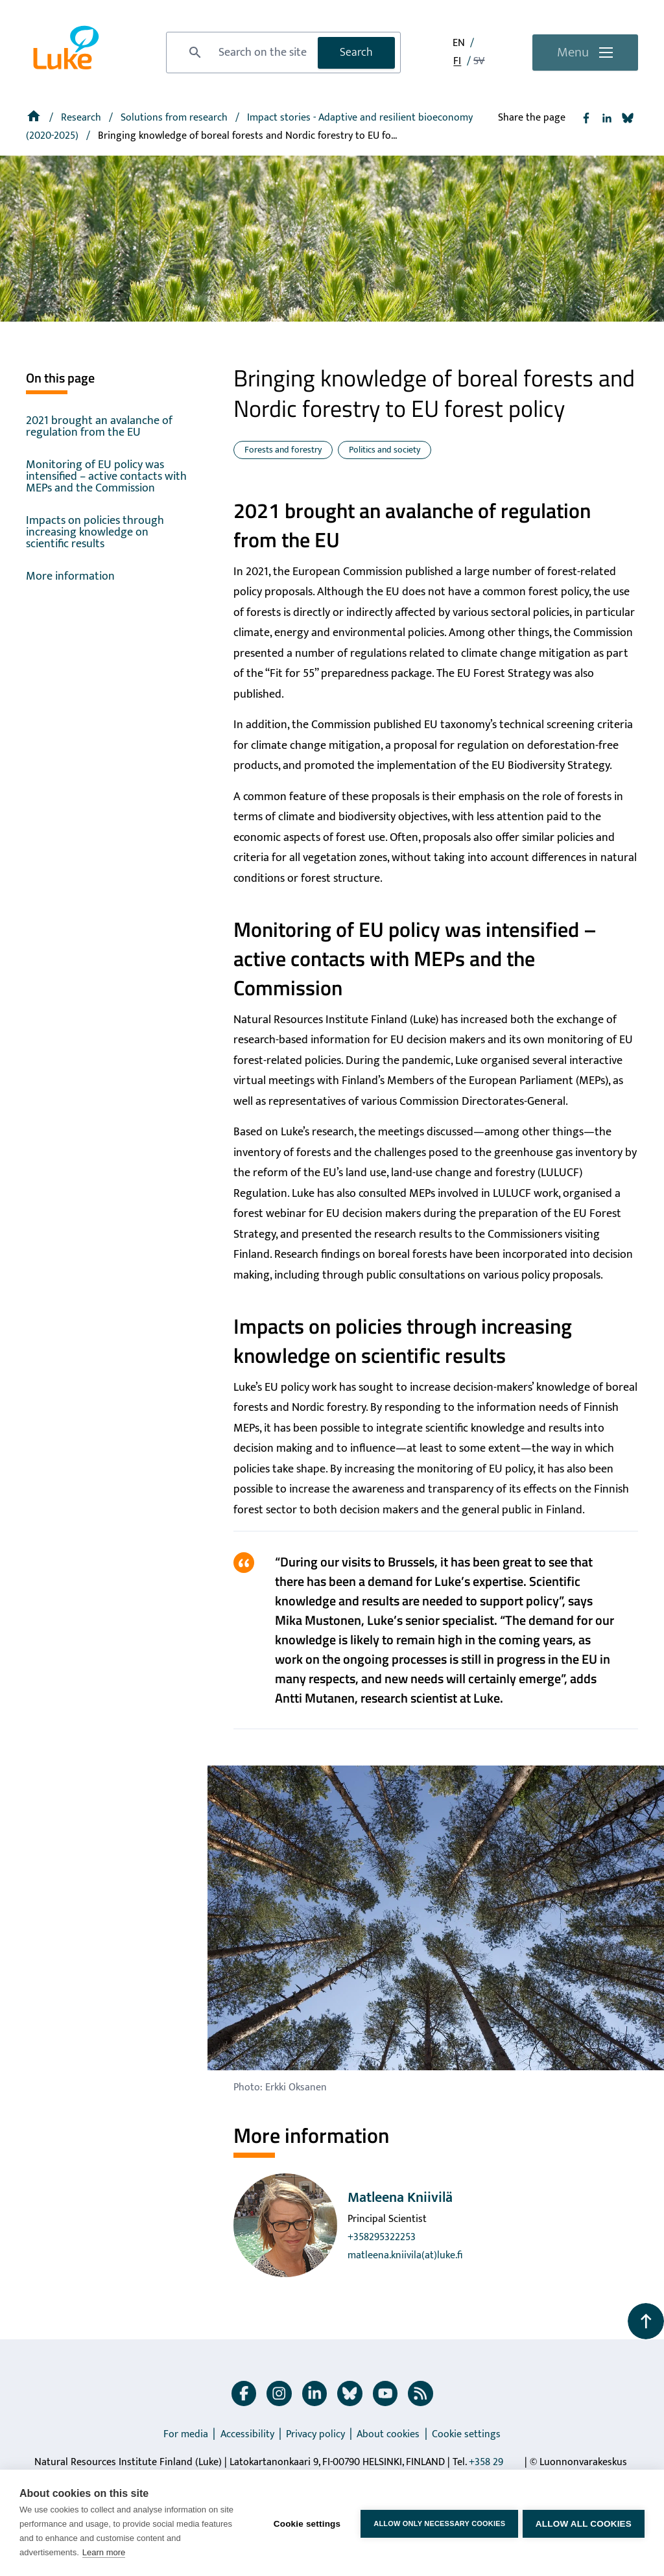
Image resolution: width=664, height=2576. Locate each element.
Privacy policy (315, 2434)
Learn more (103, 2552)
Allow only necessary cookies (437, 2523)
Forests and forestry (283, 449)
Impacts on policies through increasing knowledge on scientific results (95, 532)
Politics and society (384, 449)
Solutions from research (175, 117)
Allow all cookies (584, 2523)
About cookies (388, 2434)
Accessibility (247, 2434)
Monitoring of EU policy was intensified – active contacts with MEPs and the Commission (106, 476)
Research (82, 117)
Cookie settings (466, 2434)
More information (70, 576)
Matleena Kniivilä (400, 2198)
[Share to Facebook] (586, 118)
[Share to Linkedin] (607, 118)
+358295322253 (382, 2237)
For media (185, 2434)
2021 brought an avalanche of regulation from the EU (99, 426)
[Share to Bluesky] (627, 118)
